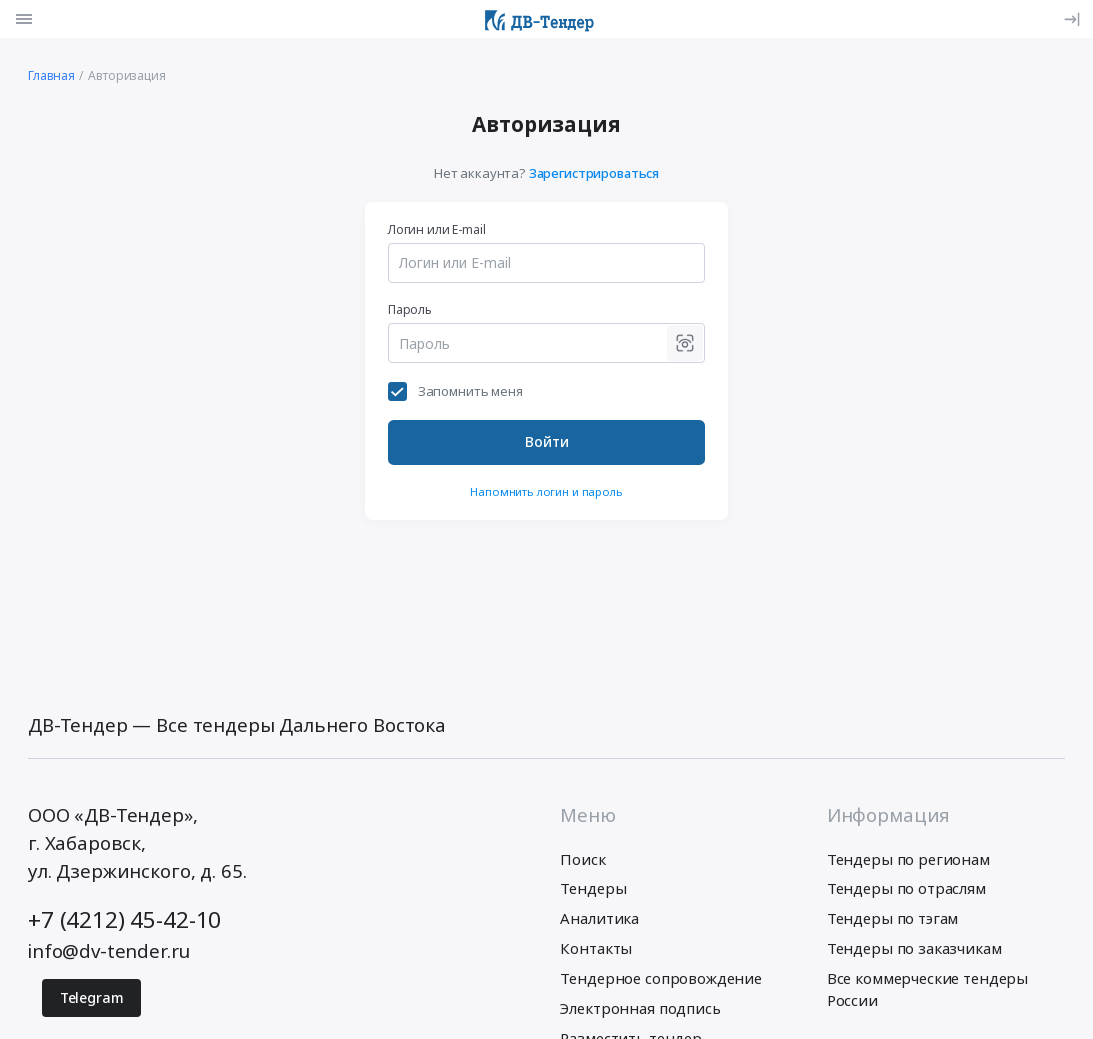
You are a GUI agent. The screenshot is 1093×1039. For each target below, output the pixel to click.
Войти (547, 441)
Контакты (596, 948)
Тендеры (593, 888)
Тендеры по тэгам (893, 918)
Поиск (582, 859)
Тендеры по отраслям (906, 888)
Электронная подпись (640, 1008)
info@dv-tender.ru (108, 950)
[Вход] (1071, 19)
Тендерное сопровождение (661, 978)
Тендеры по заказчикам (914, 948)
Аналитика (599, 918)
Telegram (92, 997)
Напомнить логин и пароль (546, 491)
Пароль (410, 309)
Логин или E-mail (437, 229)
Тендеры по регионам (908, 859)
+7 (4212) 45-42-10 (124, 919)
